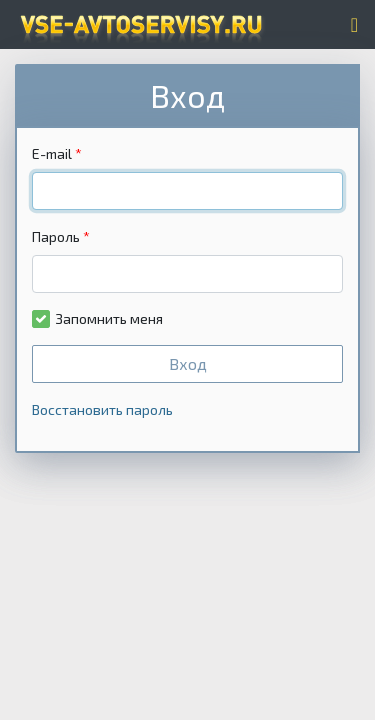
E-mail (52, 153)
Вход (188, 363)
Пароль (56, 236)
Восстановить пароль (102, 409)
